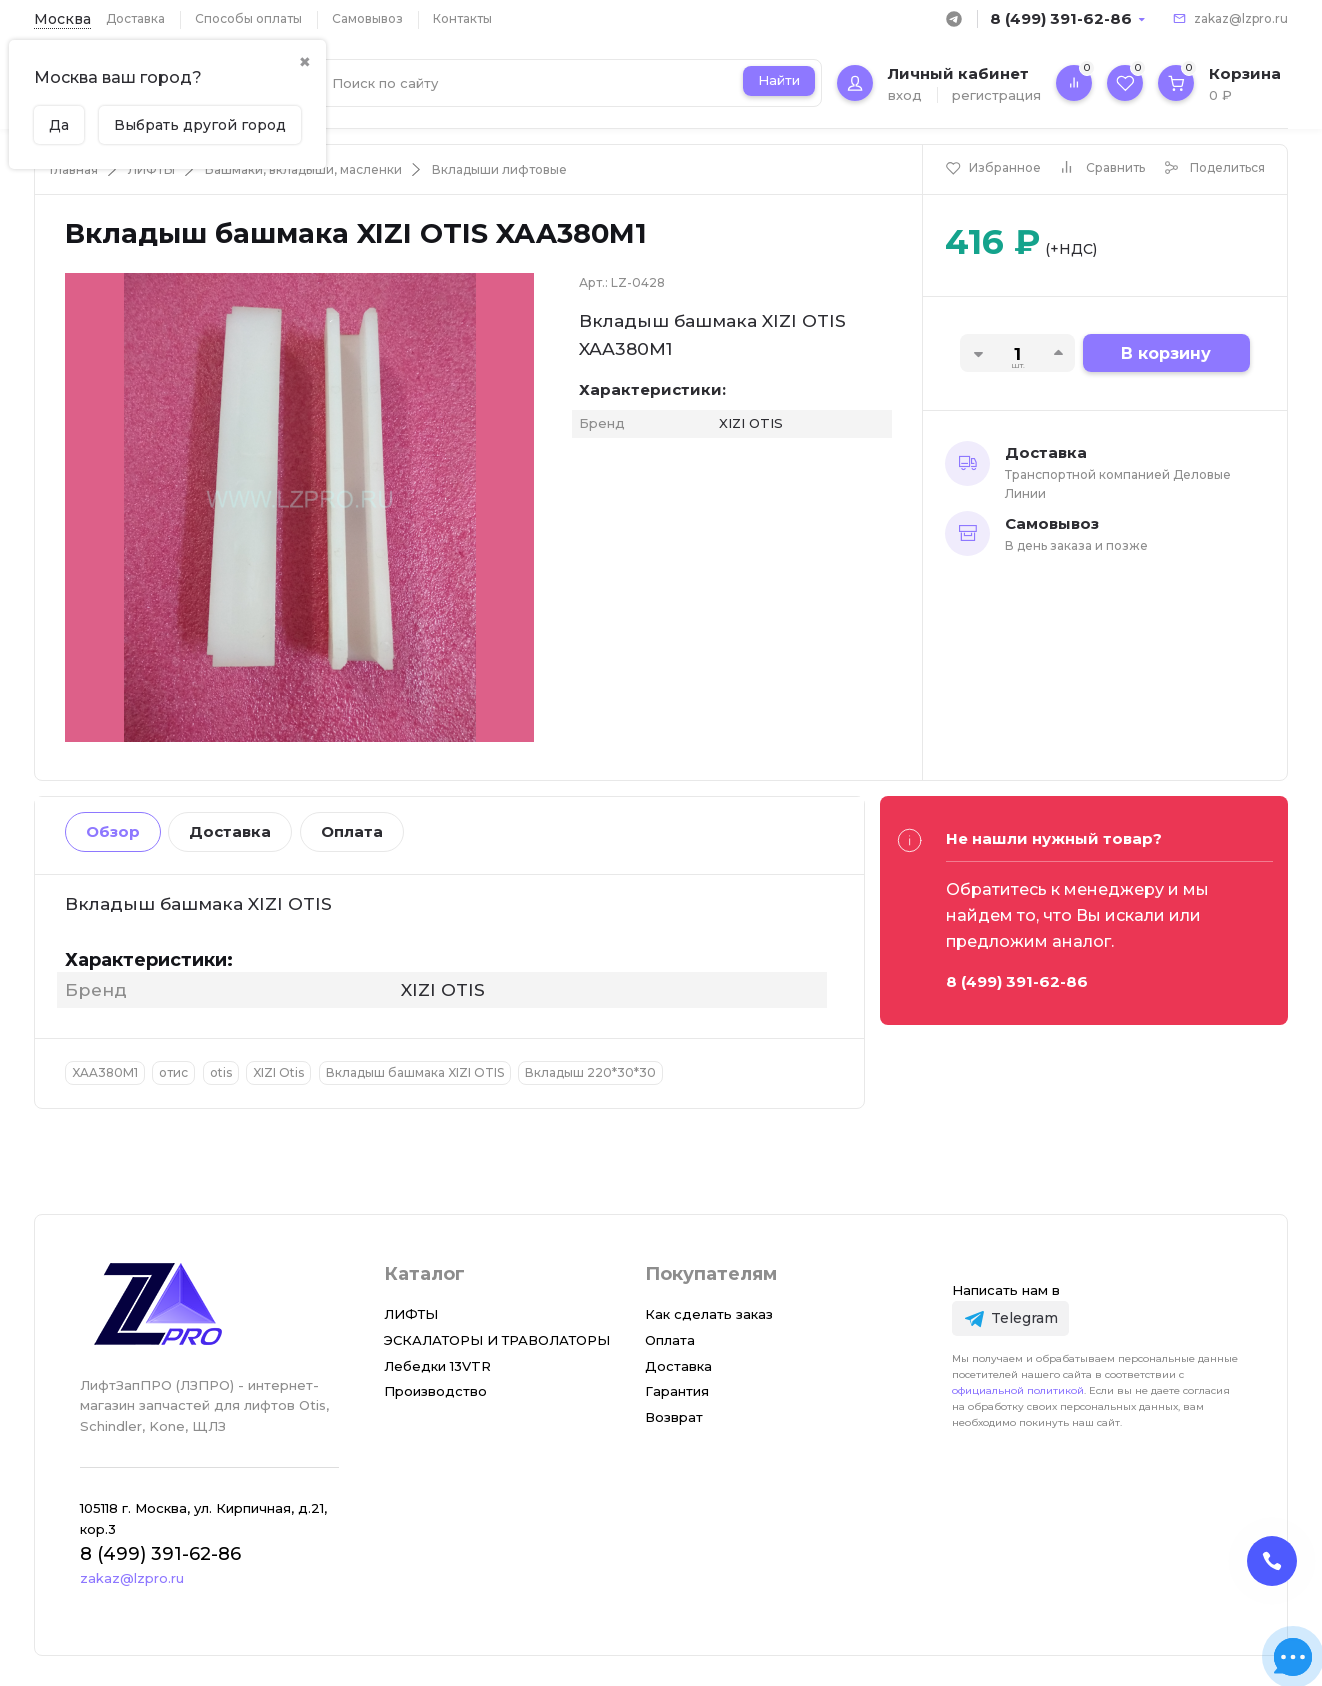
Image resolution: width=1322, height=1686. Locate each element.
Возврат (674, 1417)
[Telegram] (1010, 1318)
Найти (779, 80)
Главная (74, 169)
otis (221, 1072)
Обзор (113, 831)
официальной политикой (1018, 1390)
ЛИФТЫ (151, 169)
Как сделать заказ (709, 1314)
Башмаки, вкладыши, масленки (303, 169)
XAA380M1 (105, 1072)
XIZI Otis (278, 1072)
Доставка (135, 18)
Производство (435, 1391)
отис (173, 1072)
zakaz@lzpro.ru (1241, 18)
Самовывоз (367, 18)
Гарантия (677, 1391)
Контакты (462, 18)
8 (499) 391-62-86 (1061, 18)
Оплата (352, 831)
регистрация (996, 95)
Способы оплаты (248, 18)
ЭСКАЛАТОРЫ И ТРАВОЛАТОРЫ (497, 1340)
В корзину (1166, 353)
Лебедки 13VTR (437, 1366)
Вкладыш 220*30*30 (590, 1072)
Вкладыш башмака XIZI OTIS (415, 1072)
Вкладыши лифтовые (499, 169)
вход (905, 95)
